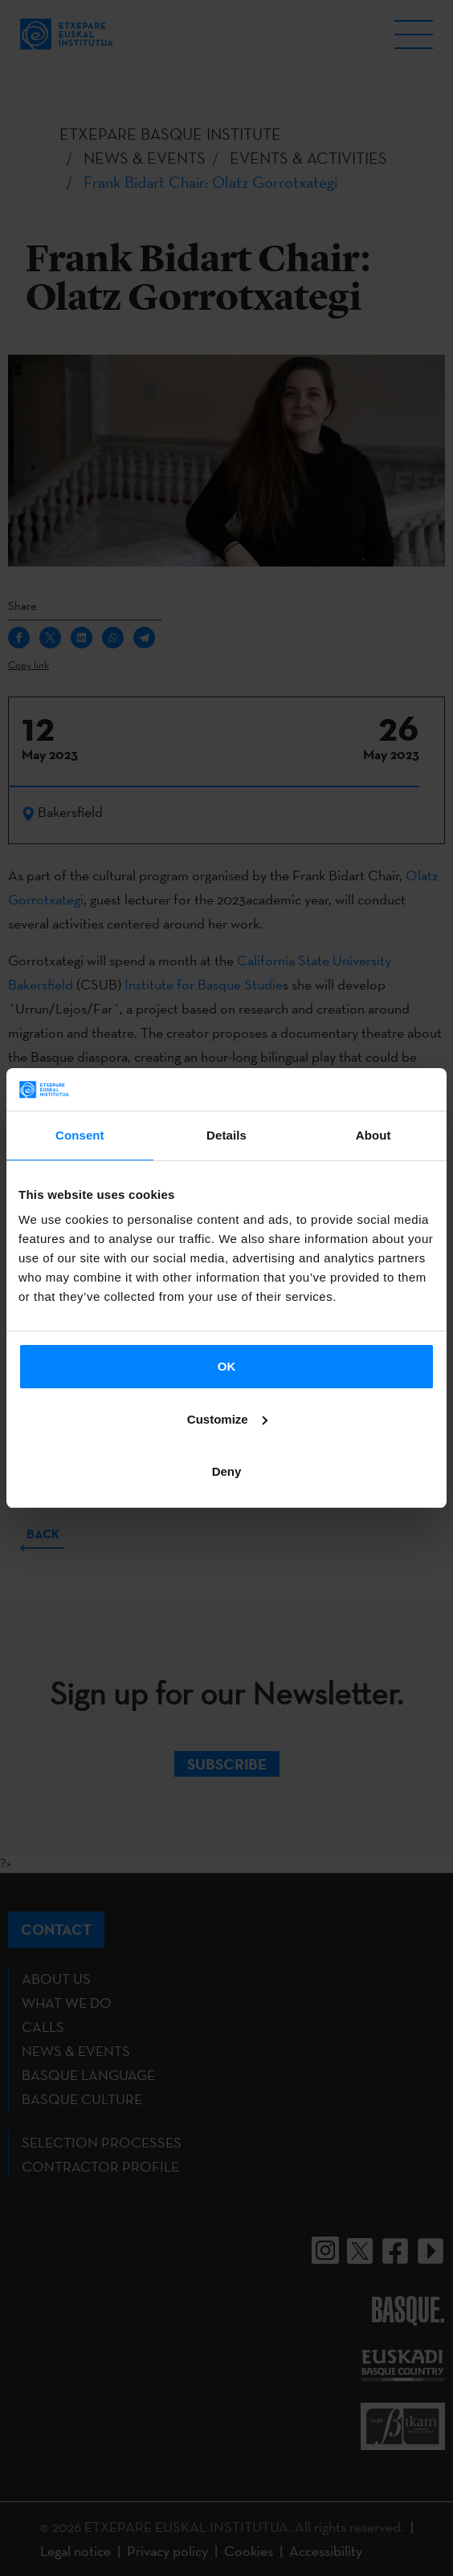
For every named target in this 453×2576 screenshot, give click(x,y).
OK (227, 1366)
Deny (227, 1471)
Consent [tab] (79, 1135)
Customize (227, 1419)
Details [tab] (226, 1135)
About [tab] (373, 1135)
